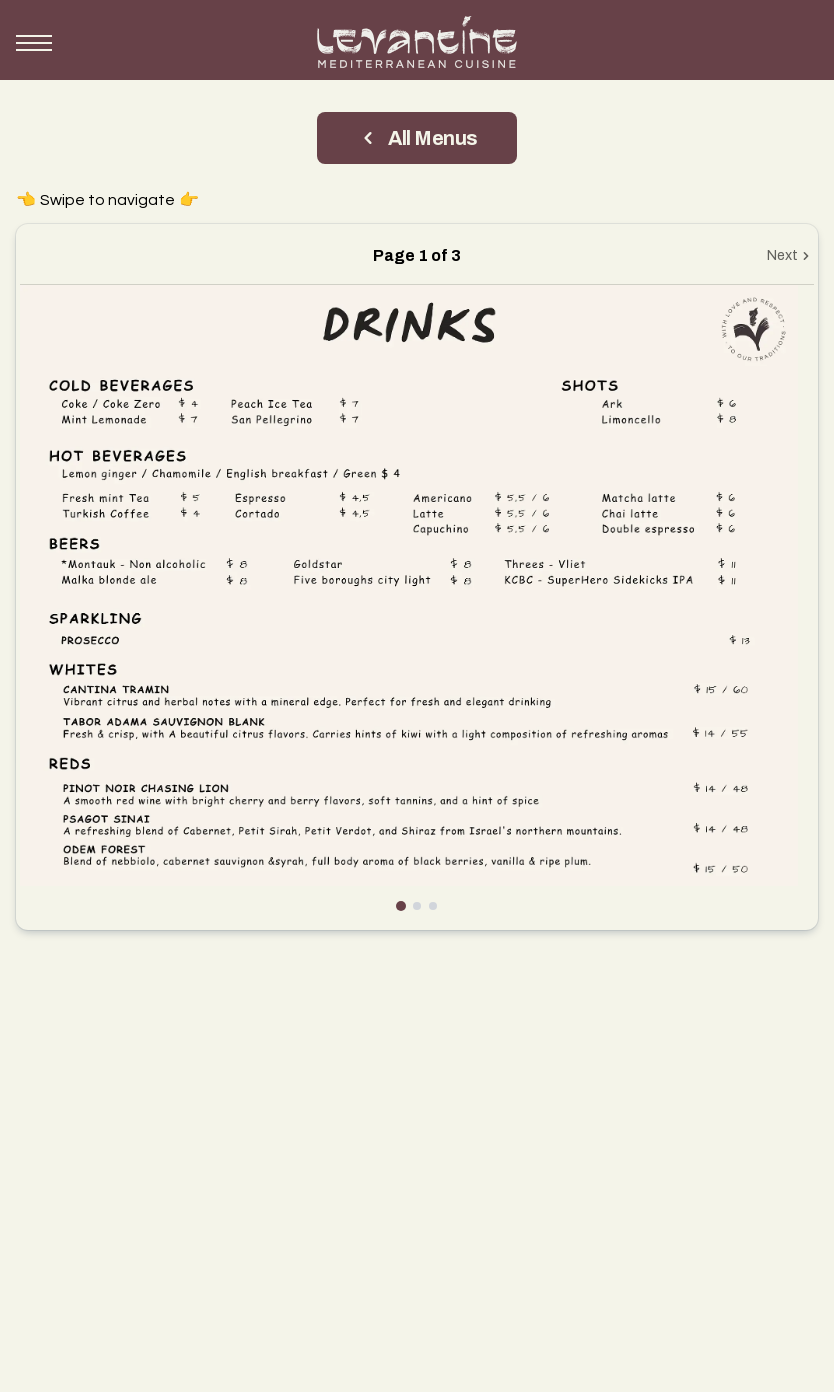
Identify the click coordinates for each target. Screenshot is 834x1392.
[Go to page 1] (401, 906)
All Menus (417, 138)
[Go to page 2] (417, 906)
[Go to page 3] (433, 906)
